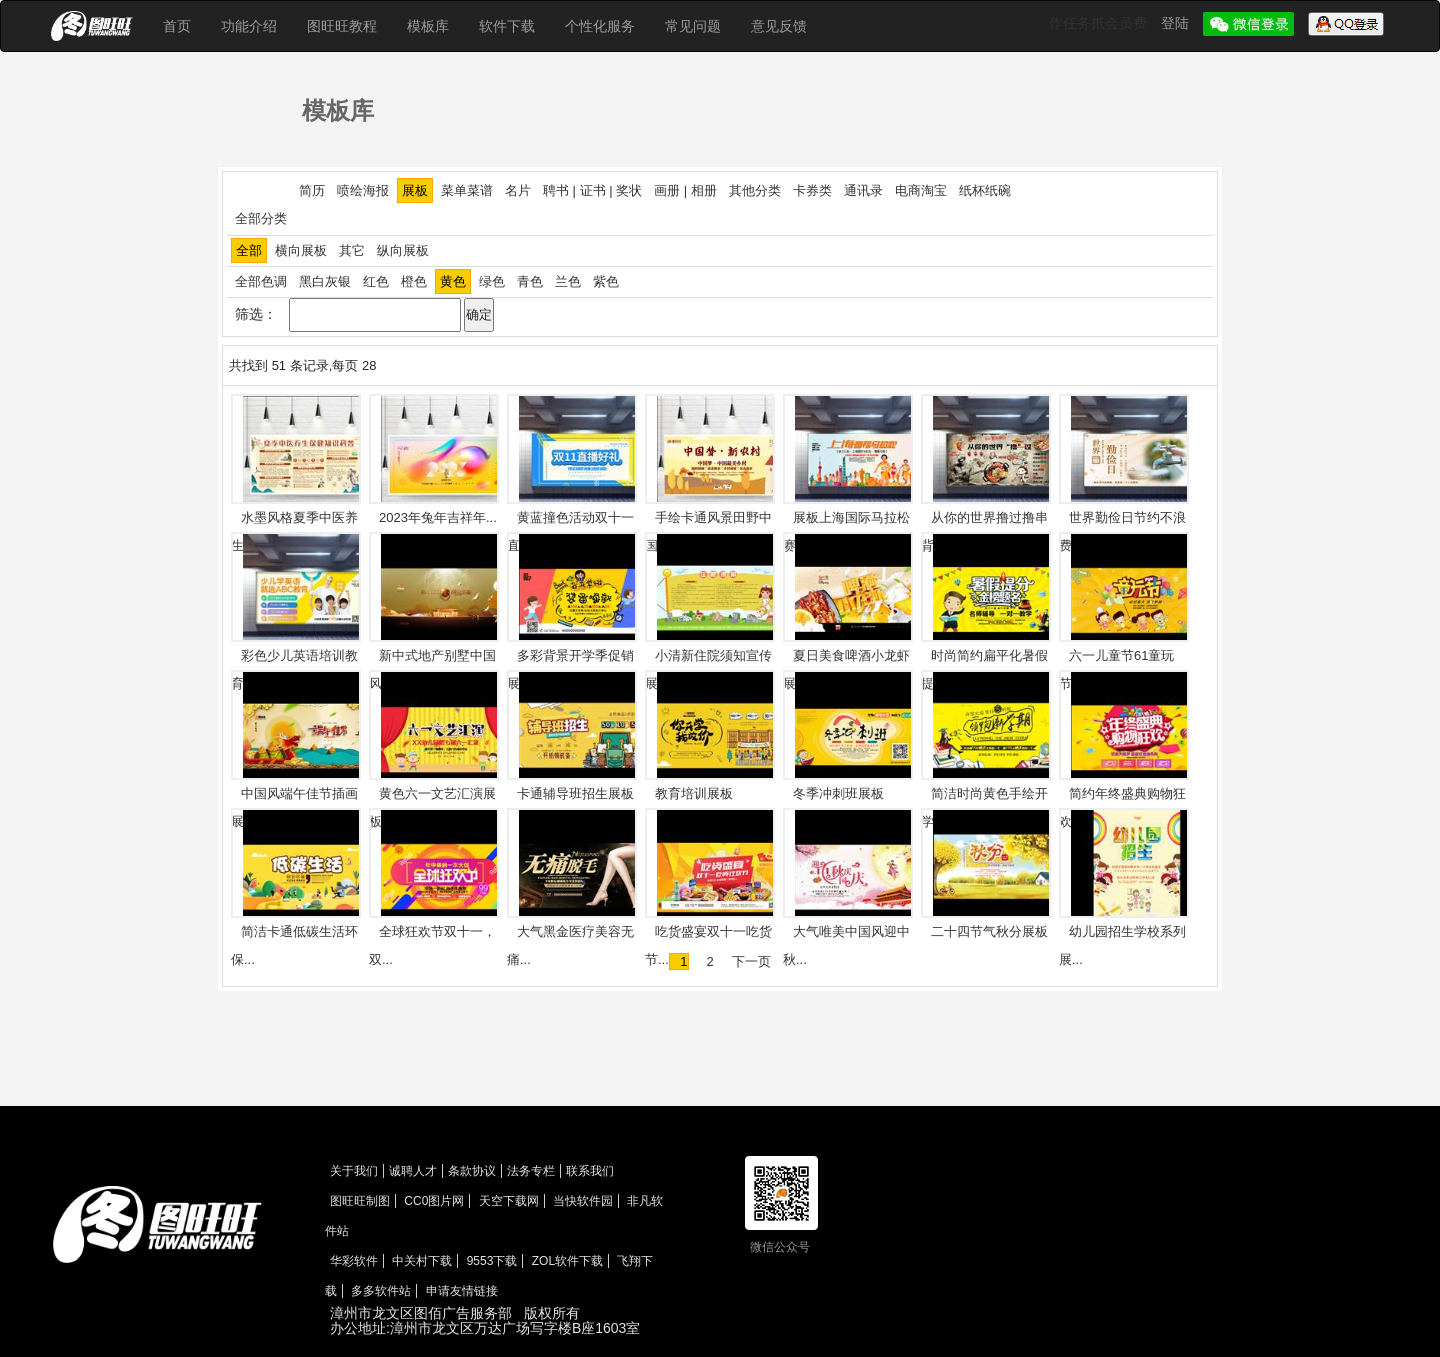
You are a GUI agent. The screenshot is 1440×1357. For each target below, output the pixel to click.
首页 (177, 26)
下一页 (751, 961)
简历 (312, 190)
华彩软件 (354, 1261)
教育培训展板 (694, 793)
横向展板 (301, 250)
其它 (352, 250)
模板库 (428, 26)
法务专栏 (531, 1171)
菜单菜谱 (467, 190)
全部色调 (261, 281)
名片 (518, 190)
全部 (249, 250)
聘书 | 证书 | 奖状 (592, 190)
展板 (415, 190)
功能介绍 (249, 26)
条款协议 (472, 1171)
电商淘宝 (921, 190)
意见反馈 (779, 26)
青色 (530, 281)
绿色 (492, 281)
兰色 (568, 281)
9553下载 (492, 1261)
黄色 (453, 281)
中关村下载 (422, 1261)
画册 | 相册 (685, 190)
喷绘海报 (363, 190)
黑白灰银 (325, 281)
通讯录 (863, 190)
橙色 (414, 281)
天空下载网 (509, 1201)
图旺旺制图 (360, 1201)
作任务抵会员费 (1100, 23)
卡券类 (812, 190)
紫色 (606, 281)
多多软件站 (381, 1291)
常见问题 (693, 26)
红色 (376, 281)
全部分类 (261, 218)
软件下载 (507, 26)
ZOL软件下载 (567, 1261)
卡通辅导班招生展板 (575, 793)
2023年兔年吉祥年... (438, 517)
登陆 (1177, 23)
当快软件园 (583, 1201)
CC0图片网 (434, 1201)
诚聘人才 (413, 1171)
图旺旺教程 (342, 26)
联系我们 (590, 1171)
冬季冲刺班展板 (838, 793)
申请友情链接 (462, 1291)
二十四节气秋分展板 (989, 931)
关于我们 (354, 1171)
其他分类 (755, 190)
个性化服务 (600, 26)
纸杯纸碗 (985, 190)
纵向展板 (403, 250)
